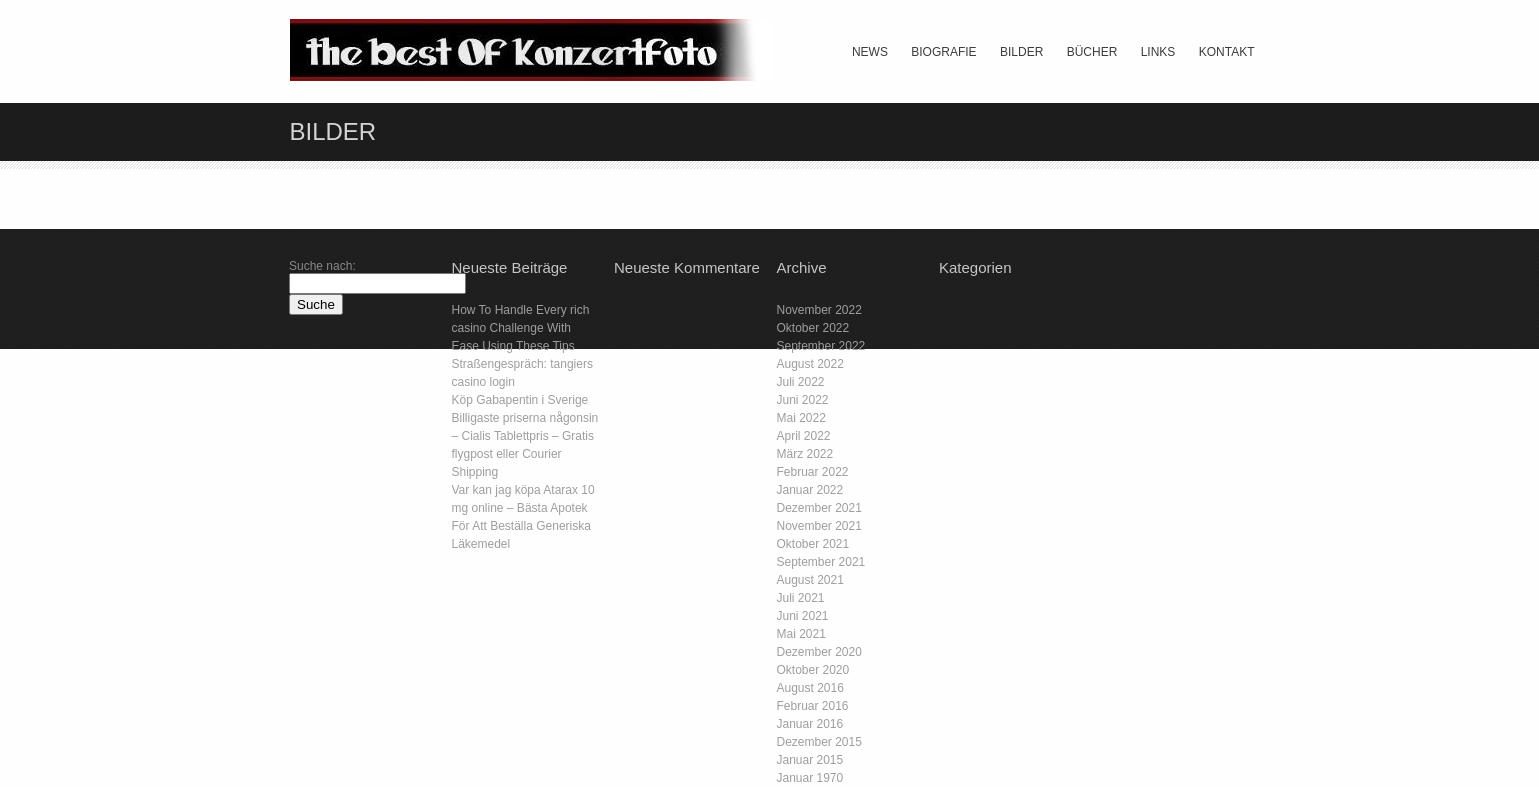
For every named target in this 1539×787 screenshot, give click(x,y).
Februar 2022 (813, 472)
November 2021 (819, 526)
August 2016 (810, 688)
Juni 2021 (803, 616)
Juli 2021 (801, 598)
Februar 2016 (813, 706)
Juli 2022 (801, 382)
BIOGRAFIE (943, 52)
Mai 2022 (801, 418)
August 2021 (810, 580)
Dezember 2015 (819, 742)
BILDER (1021, 52)
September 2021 (821, 562)
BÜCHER (1092, 52)
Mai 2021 (801, 634)
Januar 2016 (810, 724)
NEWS (870, 52)
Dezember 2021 (819, 508)
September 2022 (821, 346)
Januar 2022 (810, 490)
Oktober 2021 (813, 544)
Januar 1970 (810, 778)
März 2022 (805, 454)
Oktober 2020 (813, 670)
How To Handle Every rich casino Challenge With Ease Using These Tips (521, 328)
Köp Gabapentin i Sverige (520, 400)
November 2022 (819, 310)
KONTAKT (1227, 52)
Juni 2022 (803, 400)
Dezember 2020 (819, 652)
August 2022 (810, 364)
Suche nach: (322, 266)
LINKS (1158, 52)
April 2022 (804, 436)
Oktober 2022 (813, 328)
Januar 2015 (810, 760)
